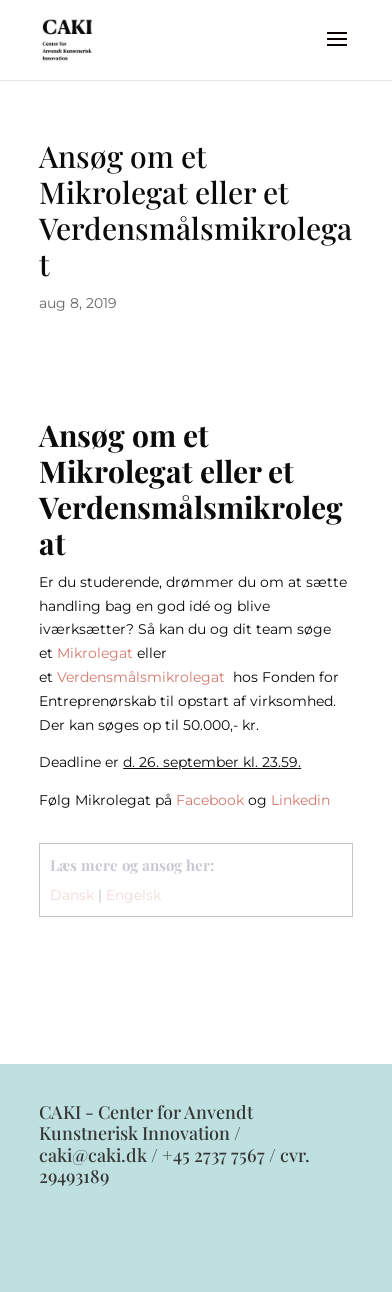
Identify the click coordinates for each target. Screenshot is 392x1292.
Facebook (210, 800)
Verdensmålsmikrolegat (143, 677)
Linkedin (300, 800)
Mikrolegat (95, 653)
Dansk (72, 895)
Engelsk (133, 895)
